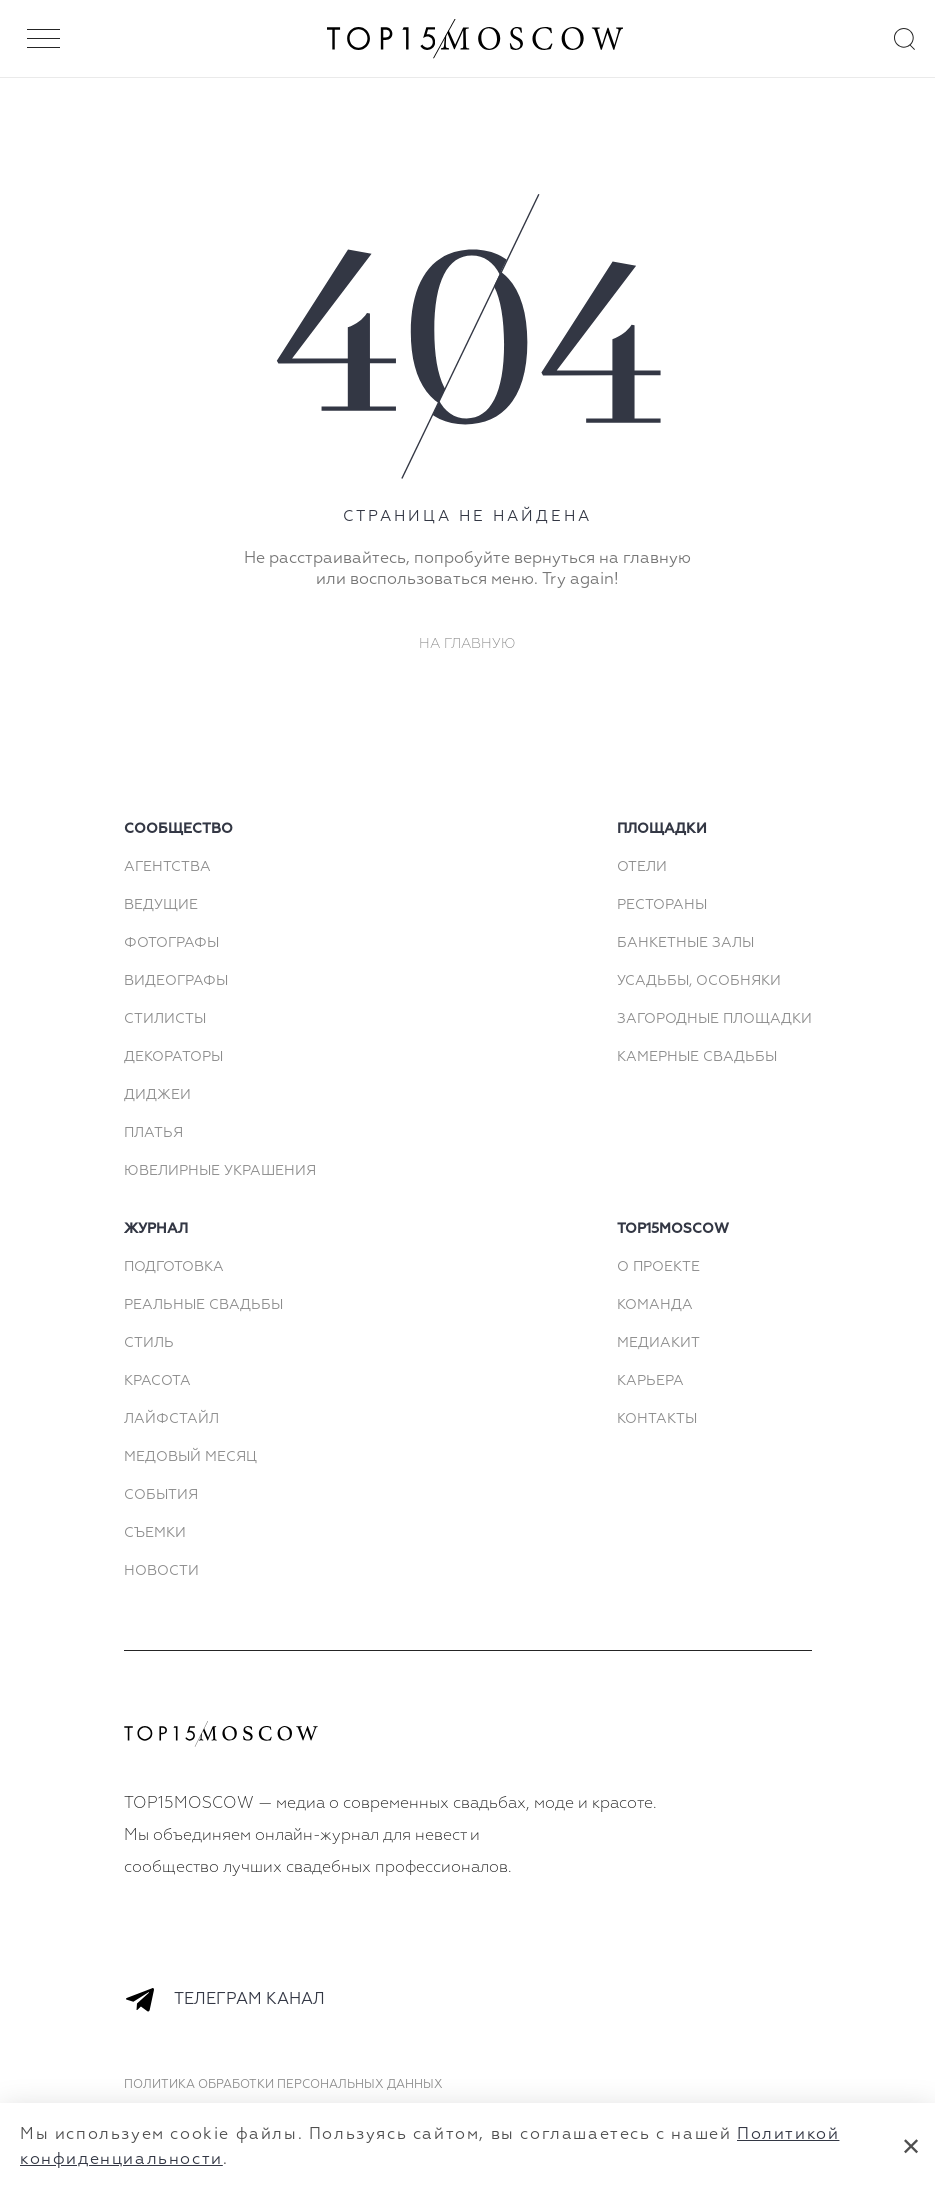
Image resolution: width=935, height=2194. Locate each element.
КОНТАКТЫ (657, 1419)
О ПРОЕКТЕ (658, 1267)
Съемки (155, 1533)
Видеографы (176, 981)
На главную (467, 644)
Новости (161, 1571)
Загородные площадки (714, 1019)
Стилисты (165, 1019)
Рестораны (662, 905)
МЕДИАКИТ (658, 1343)
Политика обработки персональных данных (283, 2085)
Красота (157, 1381)
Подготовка (174, 1267)
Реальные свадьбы (203, 1305)
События (161, 1495)
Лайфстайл (171, 1419)
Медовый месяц (190, 1457)
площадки (662, 829)
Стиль (149, 1343)
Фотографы (171, 943)
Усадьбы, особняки (699, 981)
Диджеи (157, 1095)
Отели (642, 867)
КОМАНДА (655, 1305)
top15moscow (673, 1229)
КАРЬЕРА (650, 1381)
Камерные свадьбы (697, 1057)
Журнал (156, 1229)
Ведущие (161, 905)
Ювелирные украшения (220, 1171)
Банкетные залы (685, 943)
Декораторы (173, 1057)
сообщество (178, 829)
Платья (153, 1133)
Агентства (167, 867)
